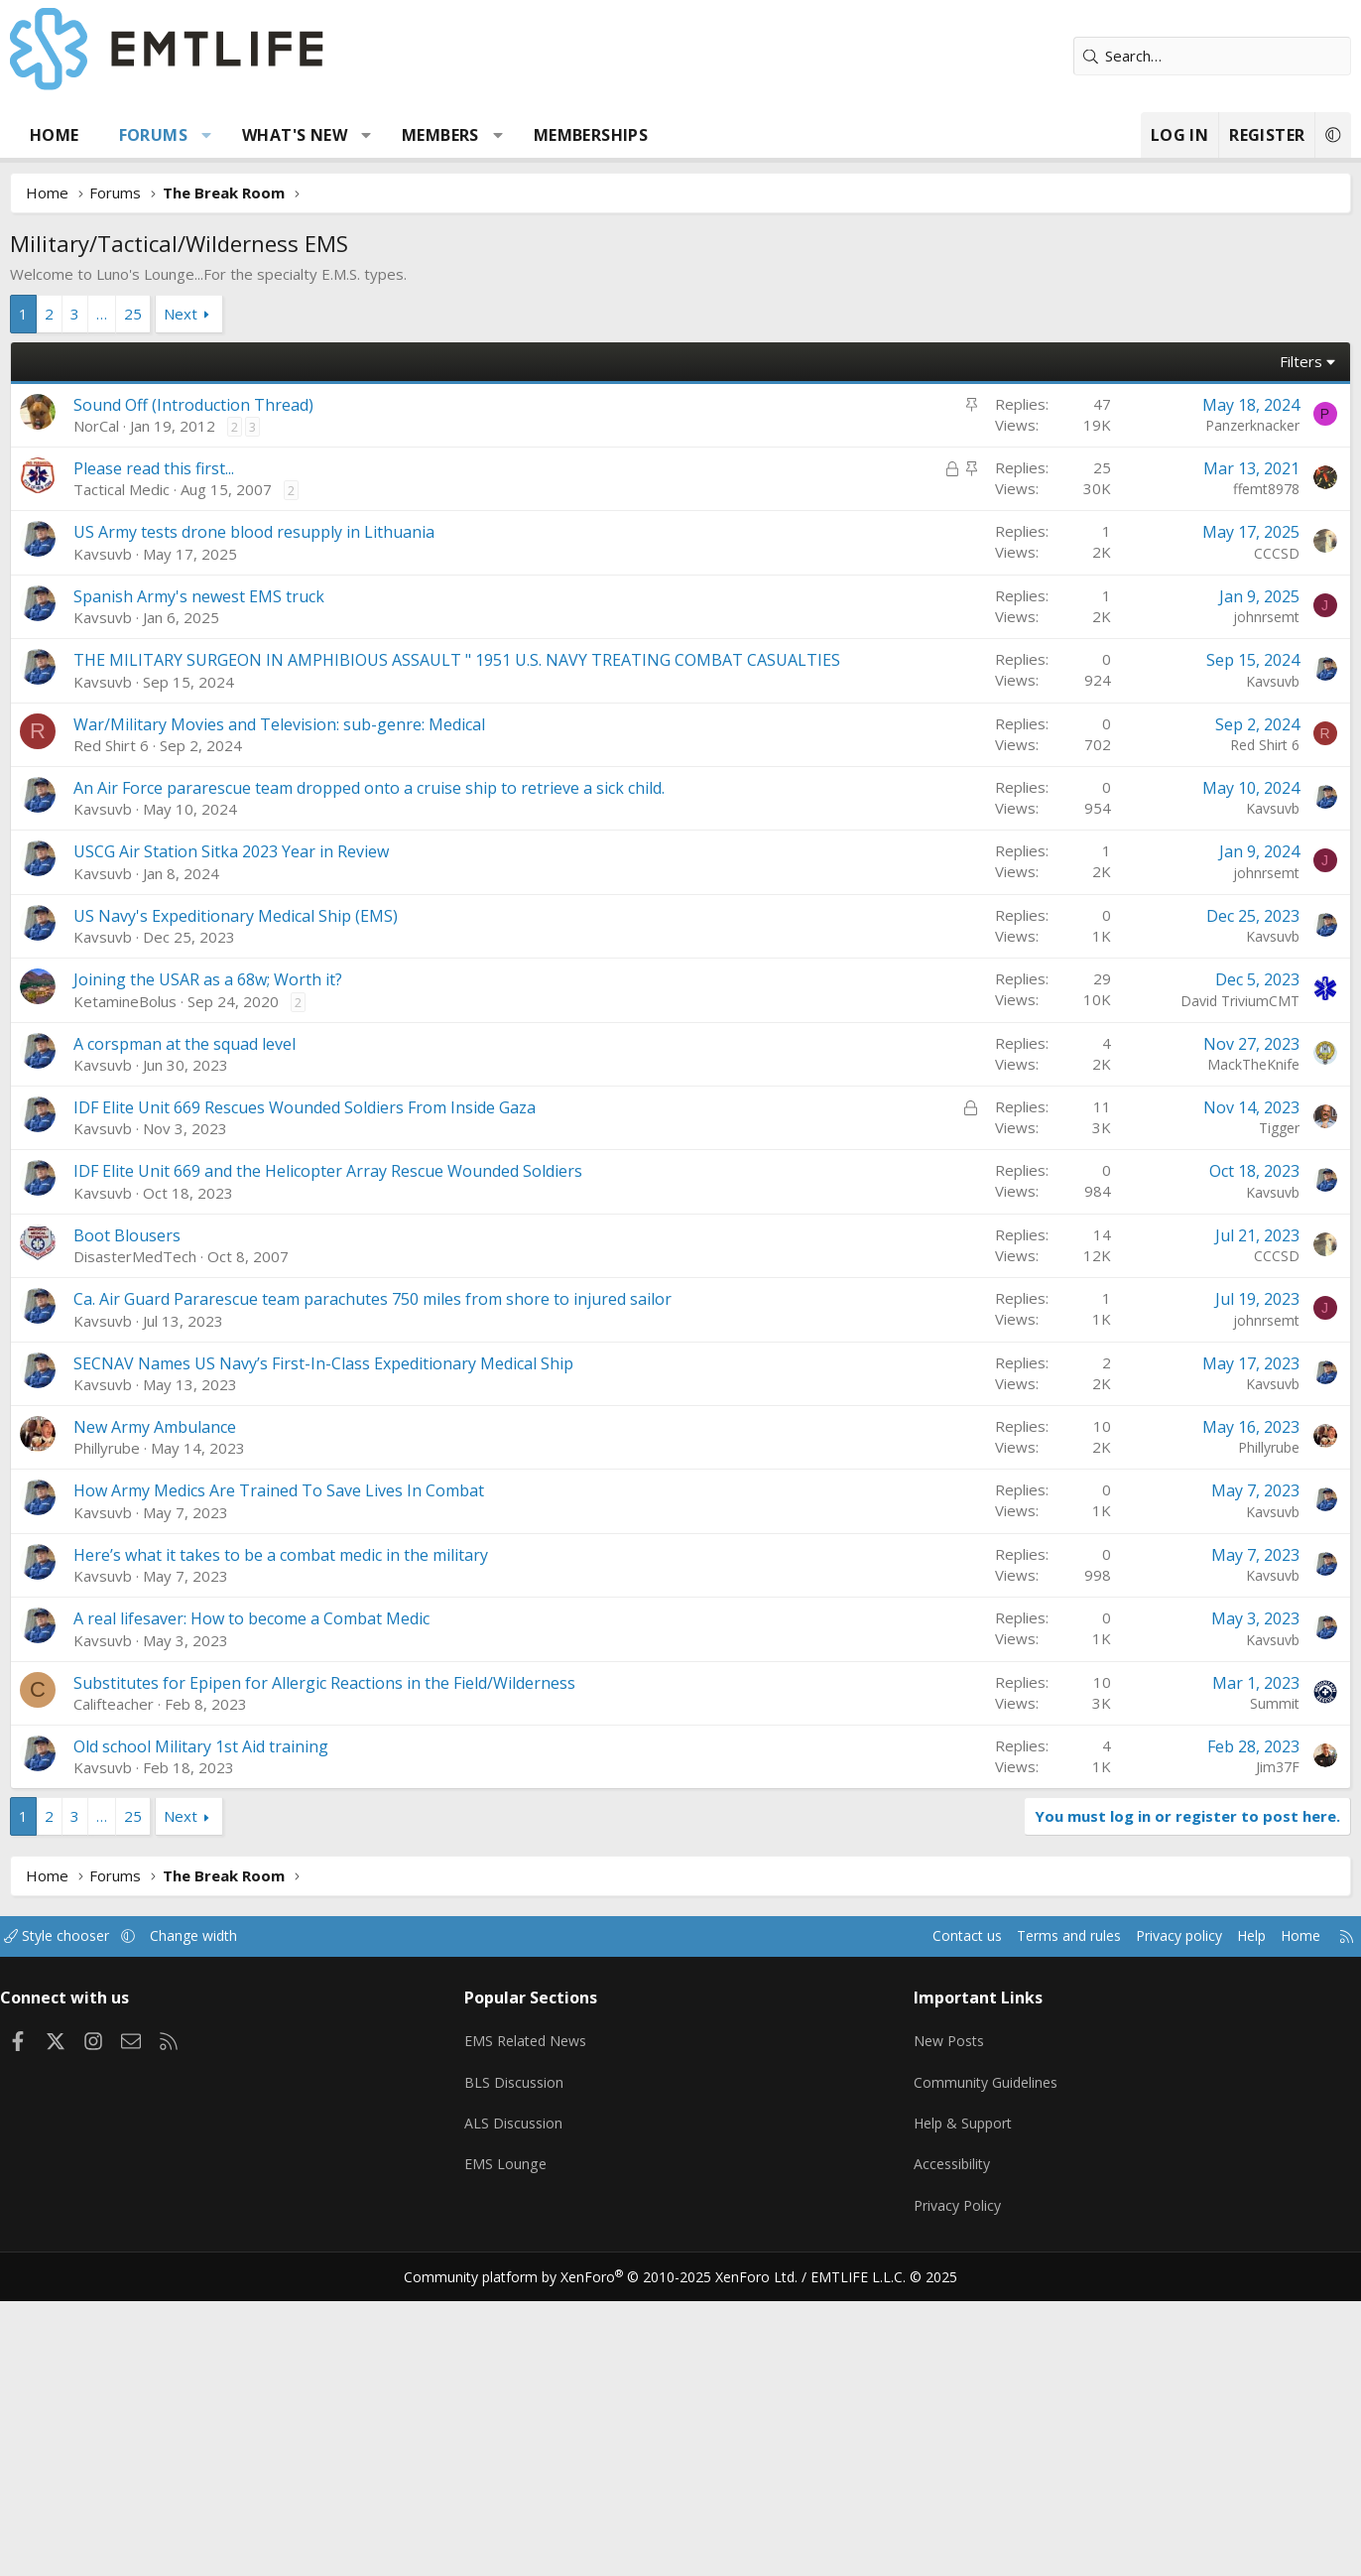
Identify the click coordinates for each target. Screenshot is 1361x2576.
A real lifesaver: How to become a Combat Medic (292, 1916)
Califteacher (154, 2001)
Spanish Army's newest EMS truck (239, 894)
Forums (194, 135)
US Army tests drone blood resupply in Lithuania (294, 829)
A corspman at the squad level (225, 1341)
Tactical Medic (162, 489)
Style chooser (118, 2234)
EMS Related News (548, 2332)
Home (95, 135)
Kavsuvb (143, 851)
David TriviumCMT (1199, 1298)
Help (1190, 2234)
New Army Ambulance (195, 1725)
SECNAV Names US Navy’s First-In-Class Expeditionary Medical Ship (364, 1661)
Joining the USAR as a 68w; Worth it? (248, 1277)
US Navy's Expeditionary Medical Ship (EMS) (276, 1213)
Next (221, 313)
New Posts (934, 2332)
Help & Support (949, 2409)
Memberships (631, 135)
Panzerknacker (1212, 425)
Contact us (887, 2234)
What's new (335, 135)
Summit (1234, 2001)
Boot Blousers (167, 1533)
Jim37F (1237, 2064)
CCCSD (1236, 850)
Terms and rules (994, 2234)
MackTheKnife (1213, 1361)
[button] (247, 135)
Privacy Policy (942, 2487)
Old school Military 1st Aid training (241, 2044)
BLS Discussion (534, 2371)
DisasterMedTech (175, 1554)
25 (174, 313)
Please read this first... (194, 468)
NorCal (137, 426)
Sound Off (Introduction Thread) (234, 405)
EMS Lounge (525, 2448)
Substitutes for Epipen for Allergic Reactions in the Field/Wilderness (365, 1981)
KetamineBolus (165, 1299)
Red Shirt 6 (151, 1043)
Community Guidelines (971, 2371)
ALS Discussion (533, 2409)
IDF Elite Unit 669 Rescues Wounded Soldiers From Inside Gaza (345, 1405)
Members (481, 135)
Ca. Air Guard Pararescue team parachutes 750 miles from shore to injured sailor (413, 1597)
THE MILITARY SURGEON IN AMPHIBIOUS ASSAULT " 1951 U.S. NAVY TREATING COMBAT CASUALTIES (497, 957)
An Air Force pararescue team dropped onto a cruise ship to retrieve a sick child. (409, 1085)
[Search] (1171, 56)
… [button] (142, 313)
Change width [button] (260, 2234)
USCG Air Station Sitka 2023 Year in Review (272, 1149)
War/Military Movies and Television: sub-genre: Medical (320, 1022)
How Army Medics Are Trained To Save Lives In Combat (319, 1788)
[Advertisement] (680, 659)
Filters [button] (1260, 361)
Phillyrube (147, 1745)
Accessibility (937, 2448)
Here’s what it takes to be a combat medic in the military (321, 1853)
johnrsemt (1225, 914)
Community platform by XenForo (613, 2552)
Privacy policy (1112, 2234)
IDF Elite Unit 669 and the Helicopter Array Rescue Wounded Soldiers (368, 1469)
